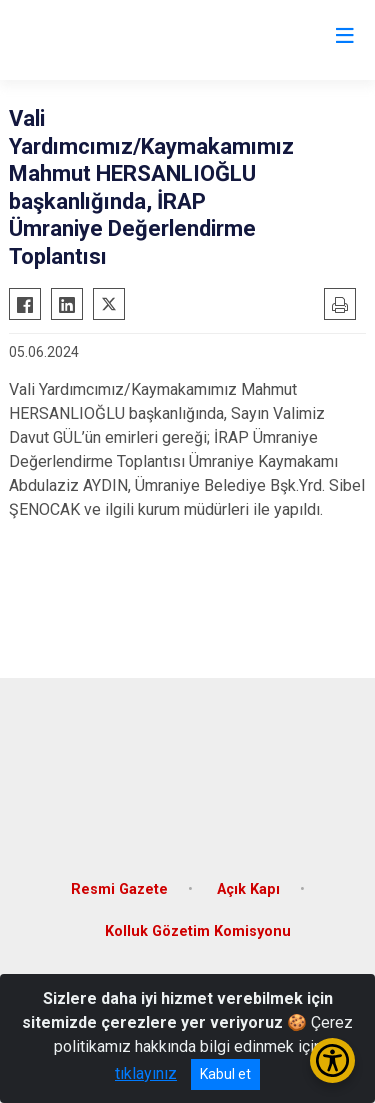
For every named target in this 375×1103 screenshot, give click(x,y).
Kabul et (225, 1074)
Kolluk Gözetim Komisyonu (198, 931)
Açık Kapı (248, 889)
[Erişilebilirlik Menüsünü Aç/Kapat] (332, 1060)
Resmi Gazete (119, 889)
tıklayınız (146, 1073)
